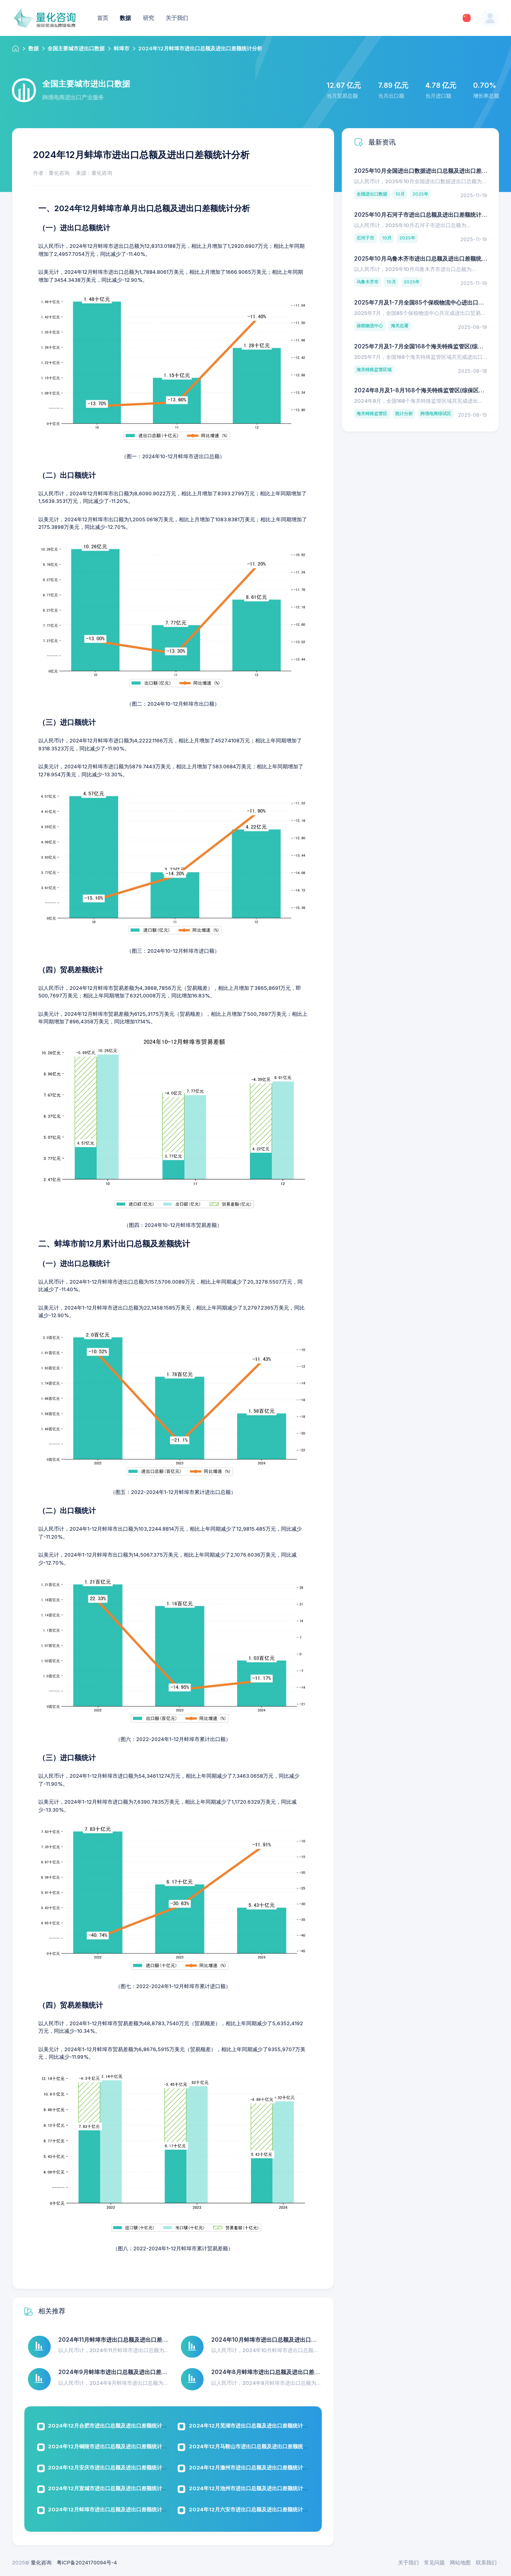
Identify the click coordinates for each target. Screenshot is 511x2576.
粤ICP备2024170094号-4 (87, 2562)
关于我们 (408, 2562)
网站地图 (460, 2562)
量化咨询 (41, 2562)
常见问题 (434, 2562)
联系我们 (486, 2562)
